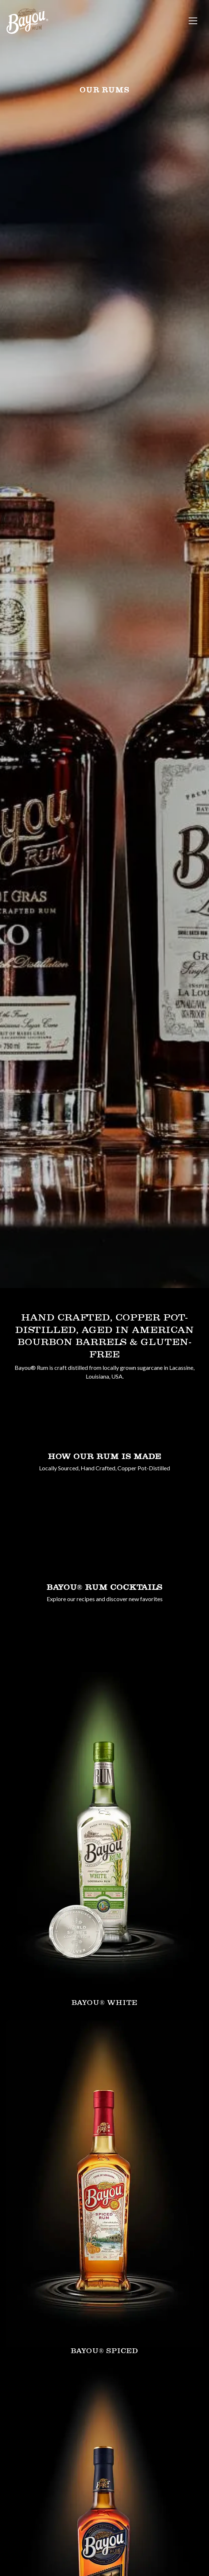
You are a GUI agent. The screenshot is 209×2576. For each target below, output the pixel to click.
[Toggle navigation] (193, 21)
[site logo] (27, 21)
